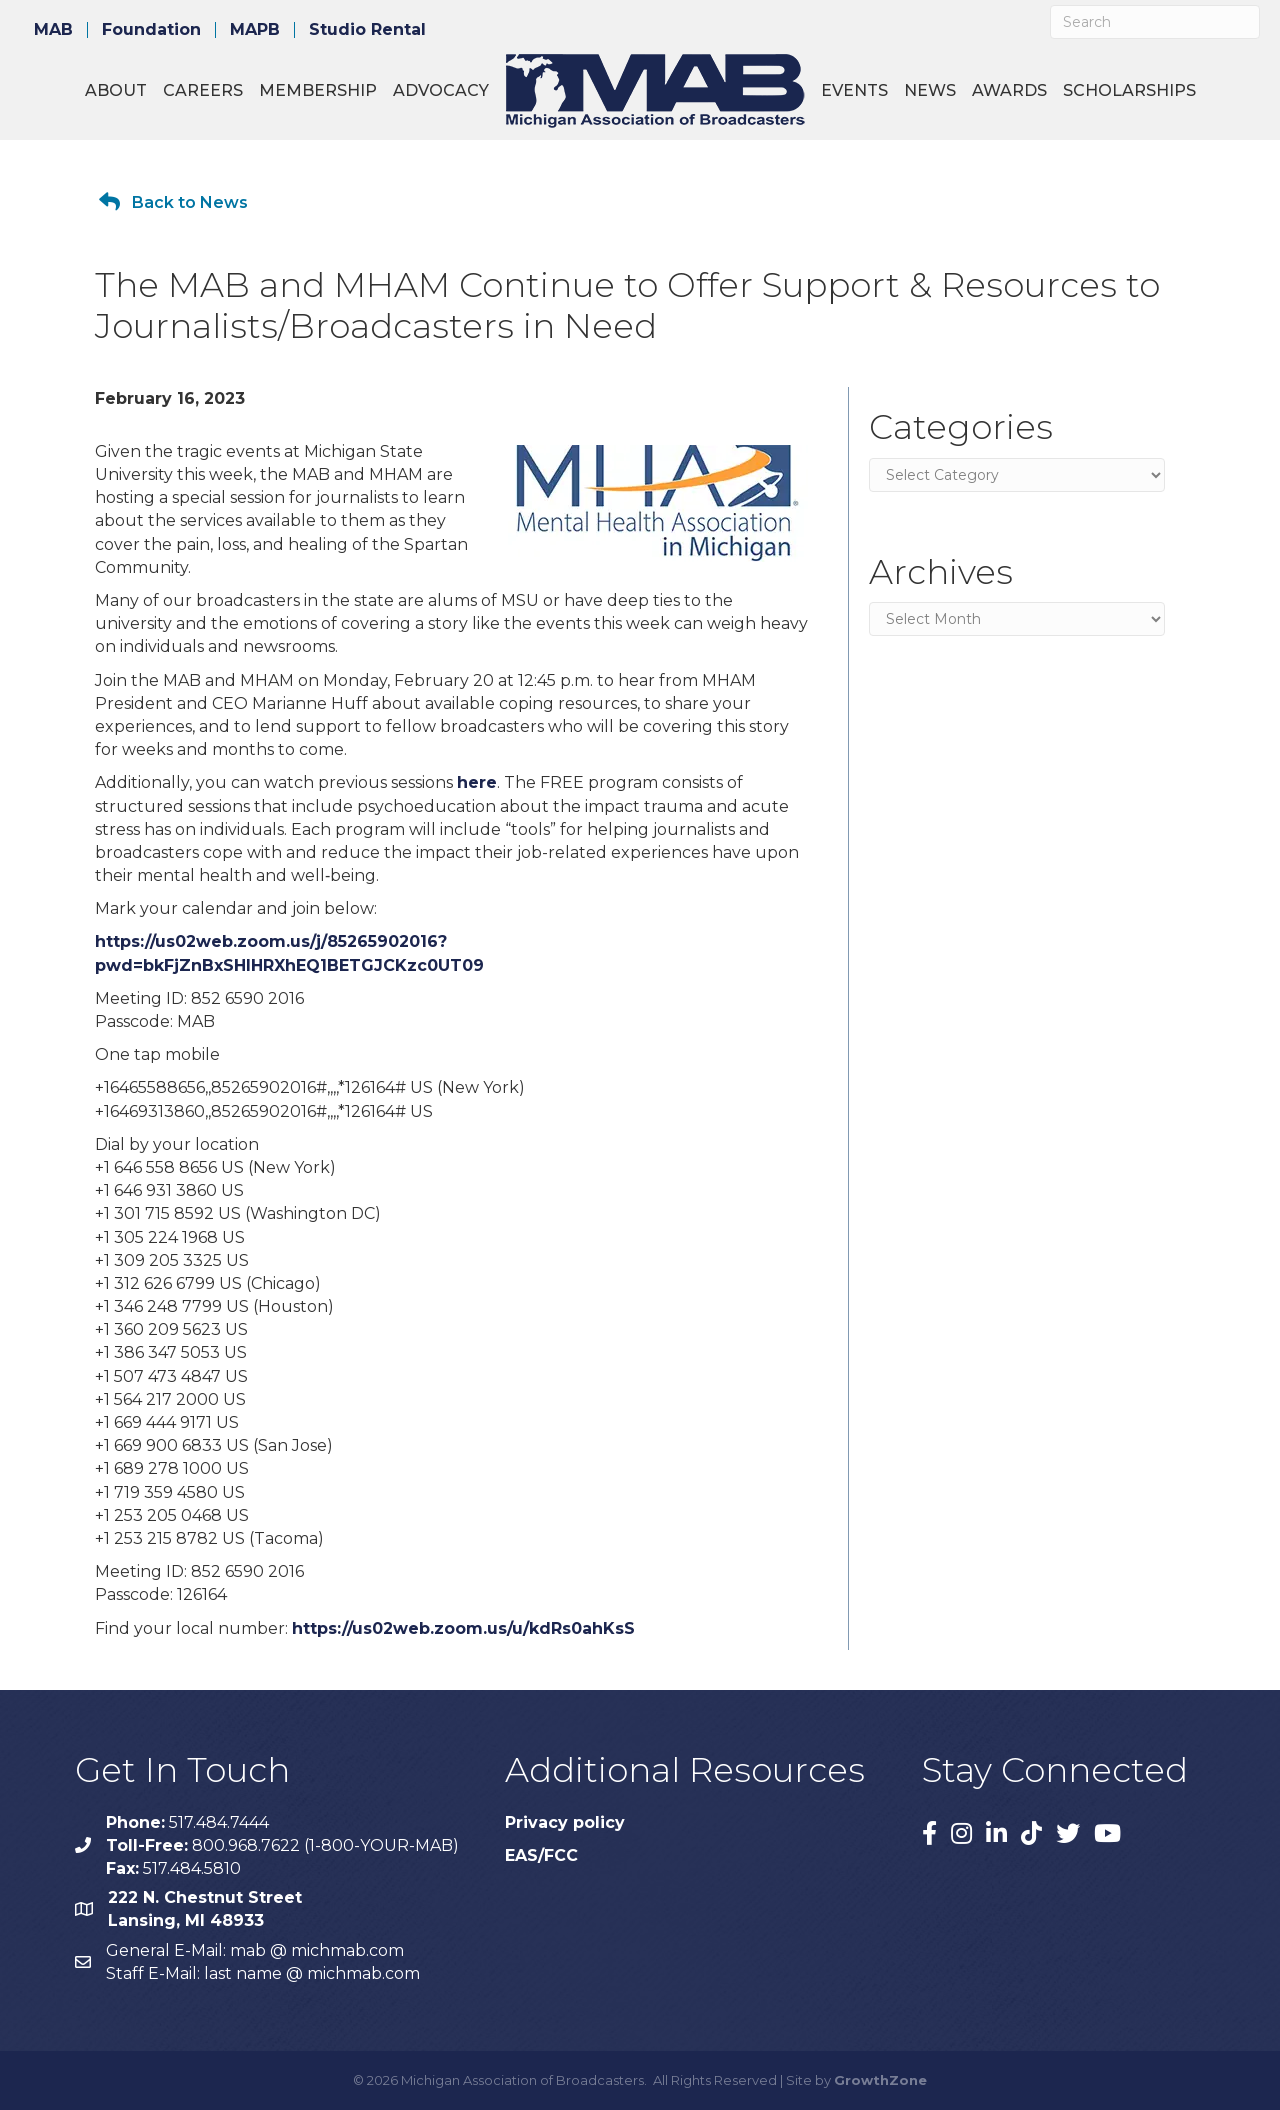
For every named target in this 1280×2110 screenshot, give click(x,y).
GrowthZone (880, 2080)
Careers (203, 90)
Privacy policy (565, 1822)
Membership (318, 90)
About (116, 90)
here (477, 782)
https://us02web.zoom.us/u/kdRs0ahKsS (463, 1628)
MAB (53, 30)
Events (854, 90)
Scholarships (1129, 90)
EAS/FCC (541, 1855)
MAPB (255, 30)
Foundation (151, 30)
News (930, 90)
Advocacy (441, 90)
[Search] (1155, 22)
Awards (1009, 90)
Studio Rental (367, 30)
